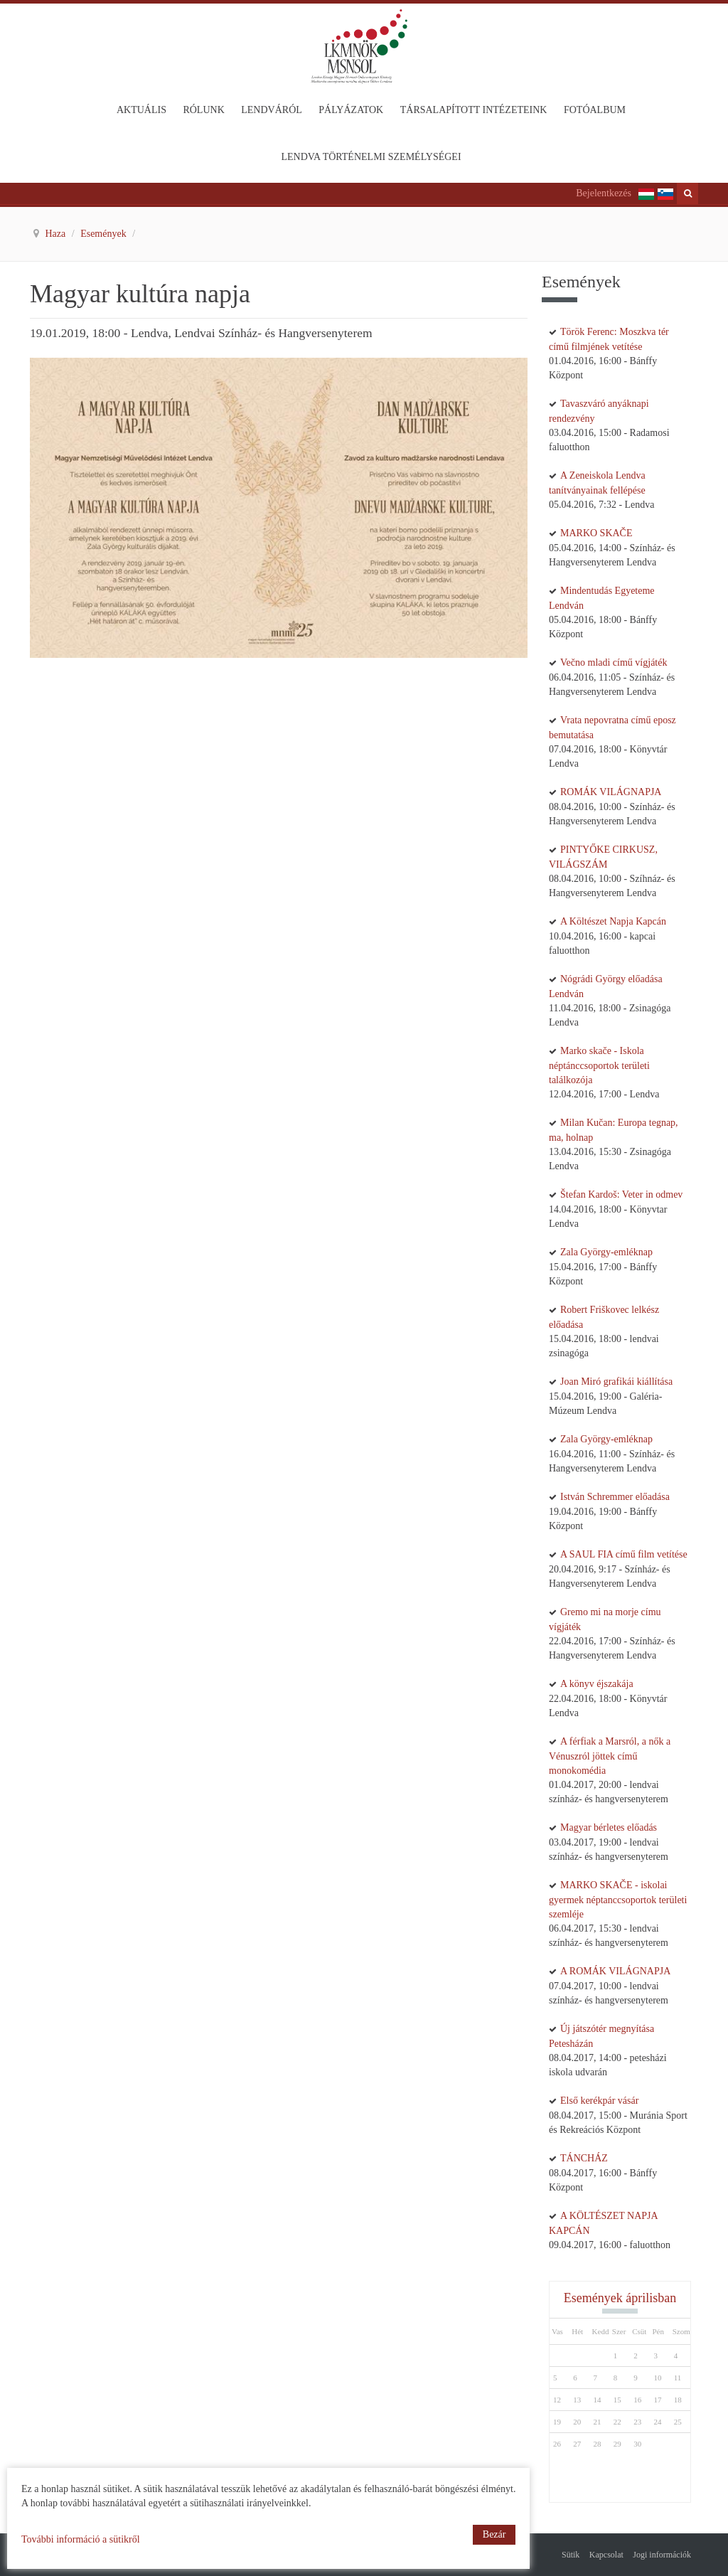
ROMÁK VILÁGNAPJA (610, 792)
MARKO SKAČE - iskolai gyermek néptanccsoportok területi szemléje (618, 1900)
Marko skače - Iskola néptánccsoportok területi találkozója (599, 1065)
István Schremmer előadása (615, 1496)
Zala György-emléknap (606, 1252)
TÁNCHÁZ (584, 2158)
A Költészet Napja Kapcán (613, 921)
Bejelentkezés (603, 193)
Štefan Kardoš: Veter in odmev (621, 1194)
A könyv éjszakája (596, 1683)
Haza (57, 233)
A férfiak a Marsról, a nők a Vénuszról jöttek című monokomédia (609, 1756)
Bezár (494, 2534)
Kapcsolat (606, 2555)
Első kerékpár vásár (599, 2100)
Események (104, 233)
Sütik (570, 2555)
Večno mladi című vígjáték (613, 662)
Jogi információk (662, 2555)
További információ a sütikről (80, 2539)
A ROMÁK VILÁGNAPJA (615, 1971)
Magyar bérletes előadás (608, 1827)
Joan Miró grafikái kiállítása (616, 1381)
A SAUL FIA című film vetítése (623, 1554)
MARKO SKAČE (596, 533)
